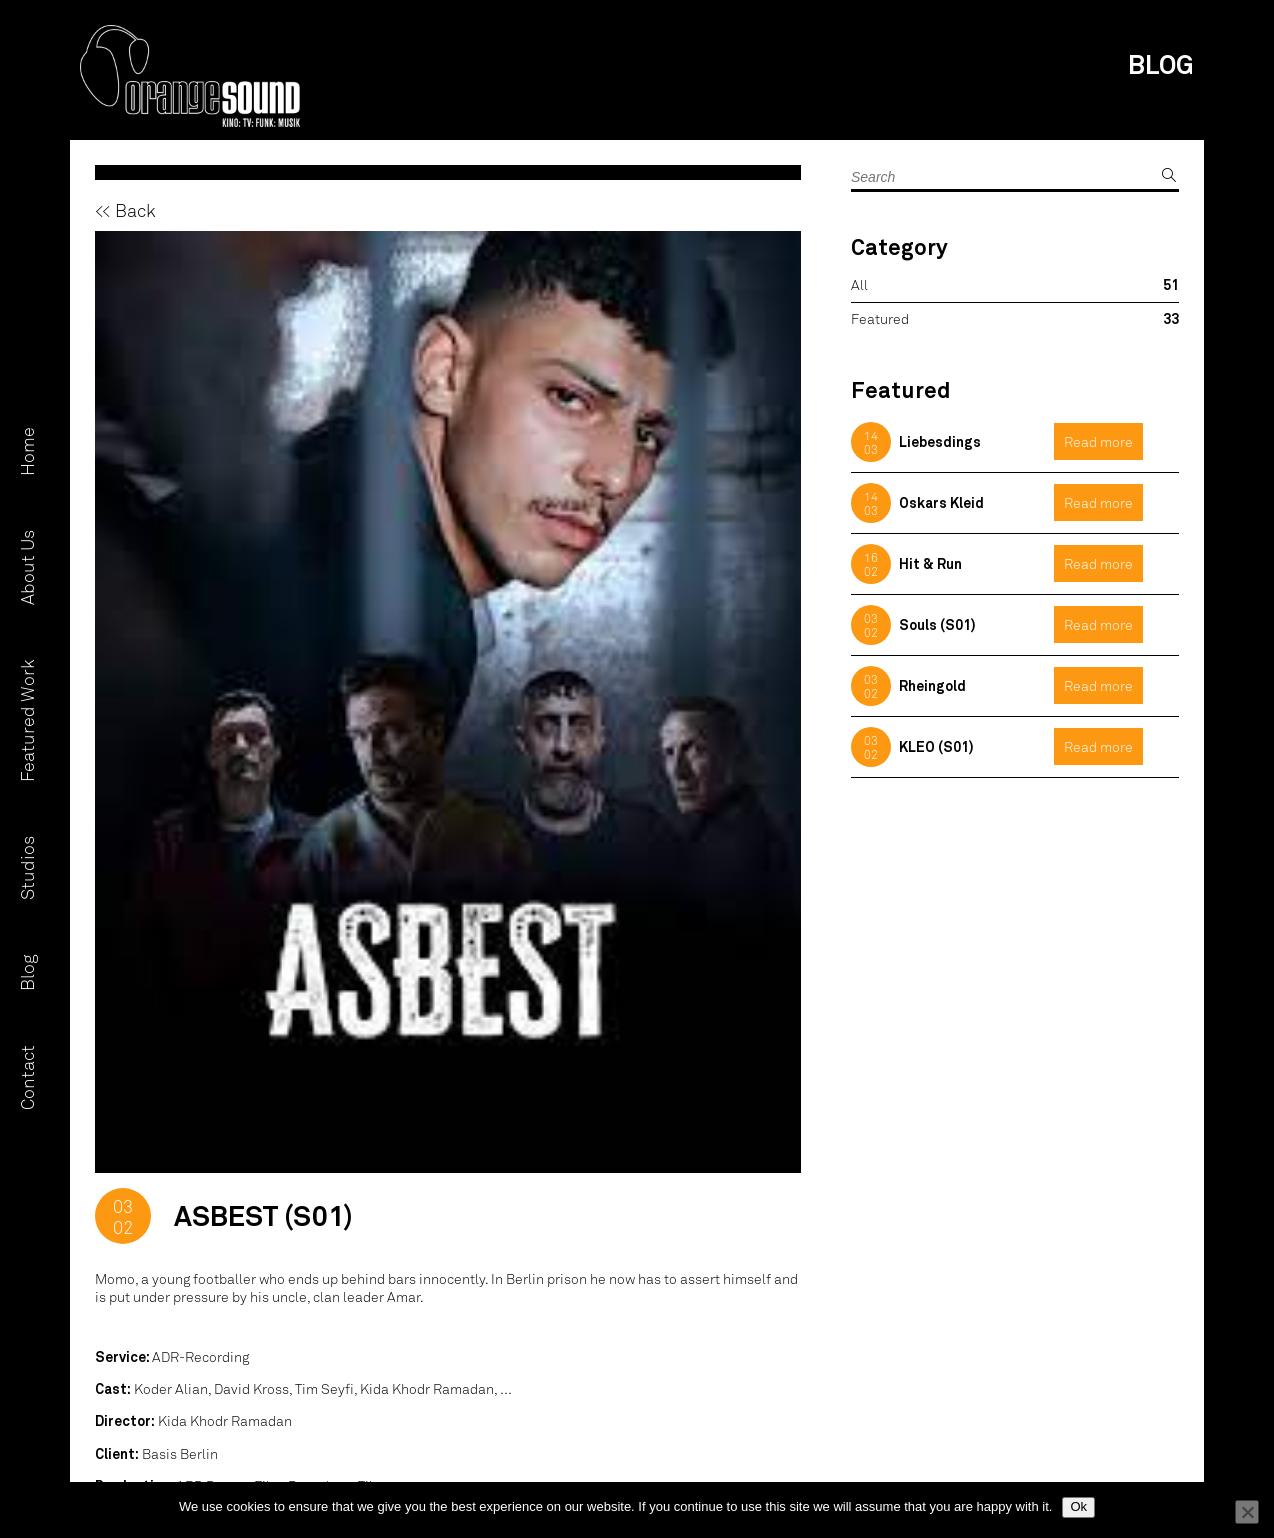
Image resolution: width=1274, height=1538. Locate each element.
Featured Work (27, 721)
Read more (1098, 441)
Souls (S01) (937, 624)
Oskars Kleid (941, 502)
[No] (1247, 1512)
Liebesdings (940, 441)
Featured (880, 318)
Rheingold (932, 685)
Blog (27, 973)
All (859, 284)
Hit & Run (930, 563)
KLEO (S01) (936, 746)
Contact (27, 1078)
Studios (27, 869)
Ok (1078, 1506)
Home (27, 452)
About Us (27, 568)
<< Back (125, 210)
